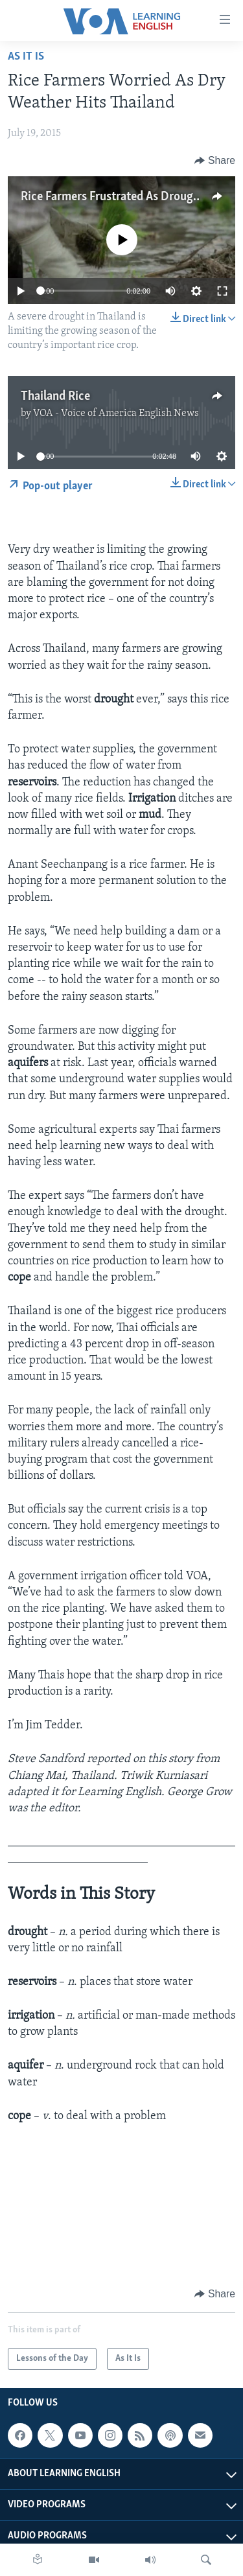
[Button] (214, 161)
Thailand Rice (55, 396)
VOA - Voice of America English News (116, 413)
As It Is (26, 57)
